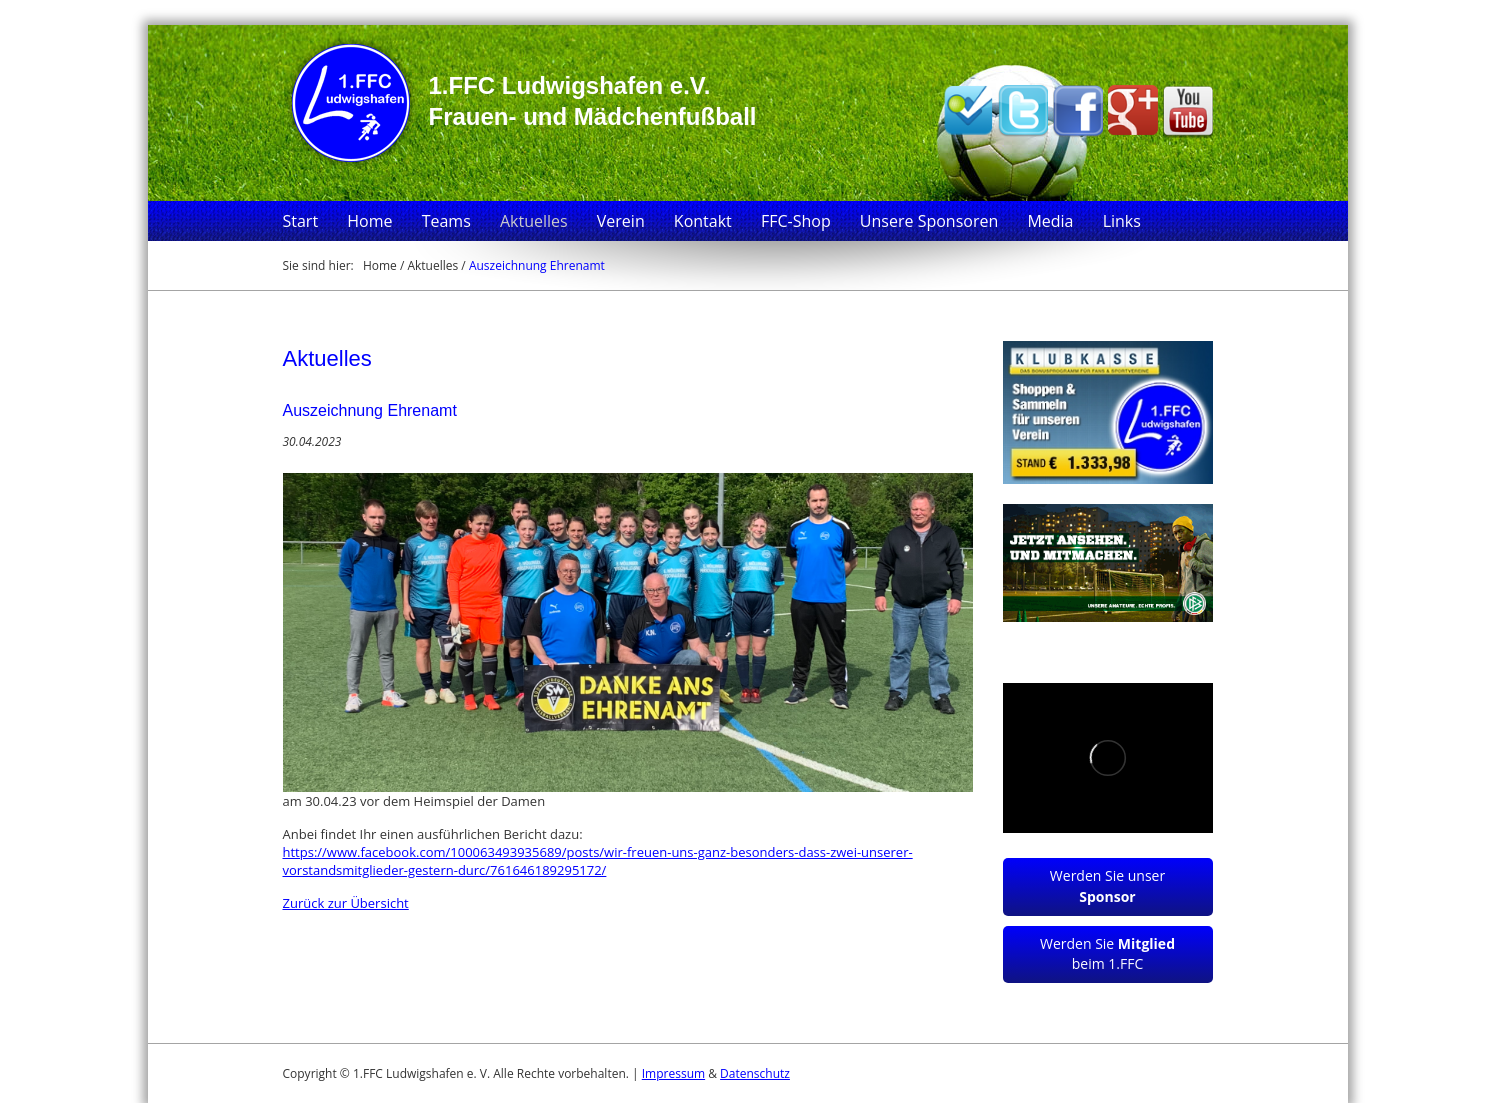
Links (1122, 221)
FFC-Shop (796, 221)
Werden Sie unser (1107, 886)
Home (369, 221)
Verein (621, 221)
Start (301, 221)
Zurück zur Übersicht (346, 903)
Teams (446, 221)
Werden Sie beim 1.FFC (1107, 954)
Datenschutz (755, 1073)
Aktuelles (534, 221)
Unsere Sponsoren (929, 221)
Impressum (673, 1073)
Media (1050, 221)
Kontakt (703, 221)
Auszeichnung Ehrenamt (537, 265)
